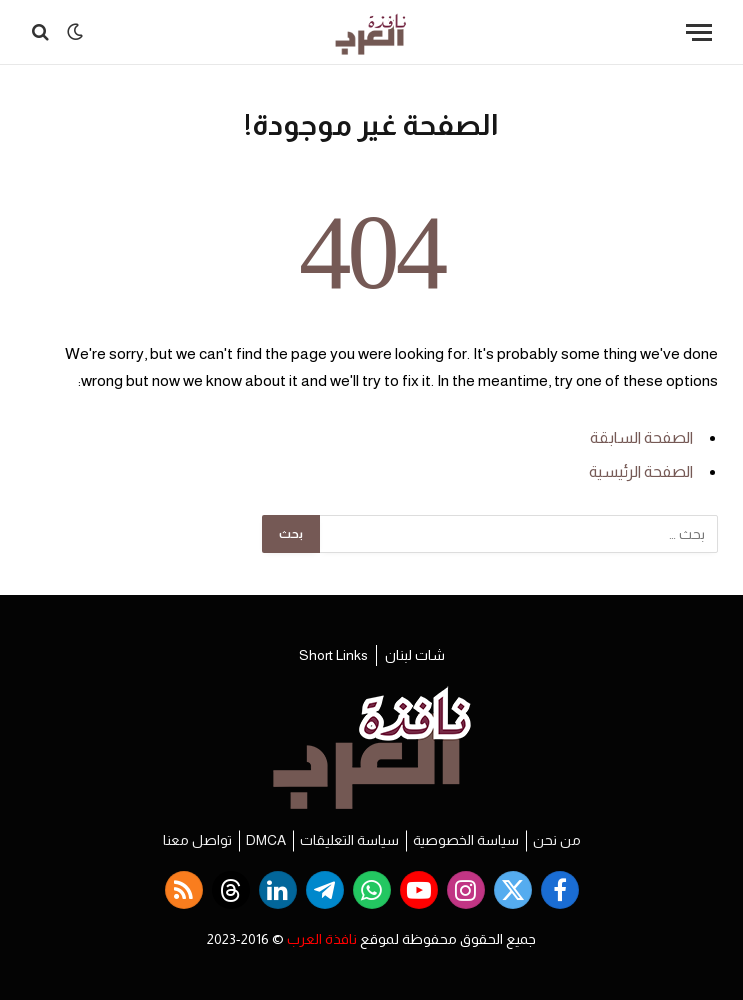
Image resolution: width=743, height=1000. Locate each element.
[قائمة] (699, 32)
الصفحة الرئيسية (641, 471)
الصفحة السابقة (641, 437)
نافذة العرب (322, 939)
